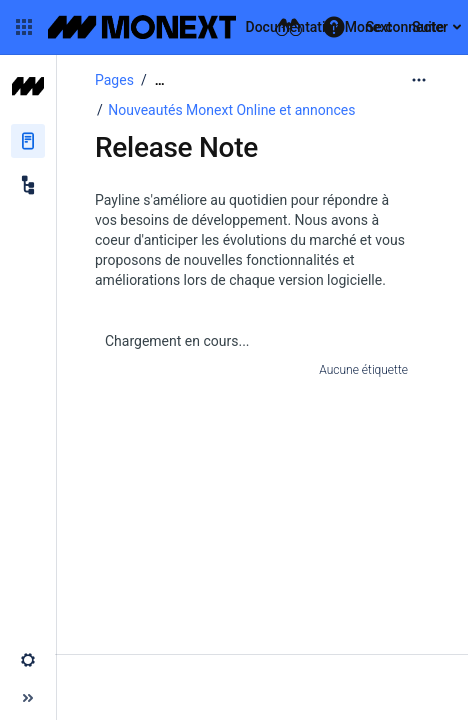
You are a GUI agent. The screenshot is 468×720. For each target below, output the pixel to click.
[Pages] (28, 141)
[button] (24, 27)
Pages (114, 80)
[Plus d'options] (419, 80)
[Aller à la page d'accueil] (220, 27)
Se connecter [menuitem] (407, 27)
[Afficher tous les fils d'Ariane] (160, 80)
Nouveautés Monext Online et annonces (231, 110)
